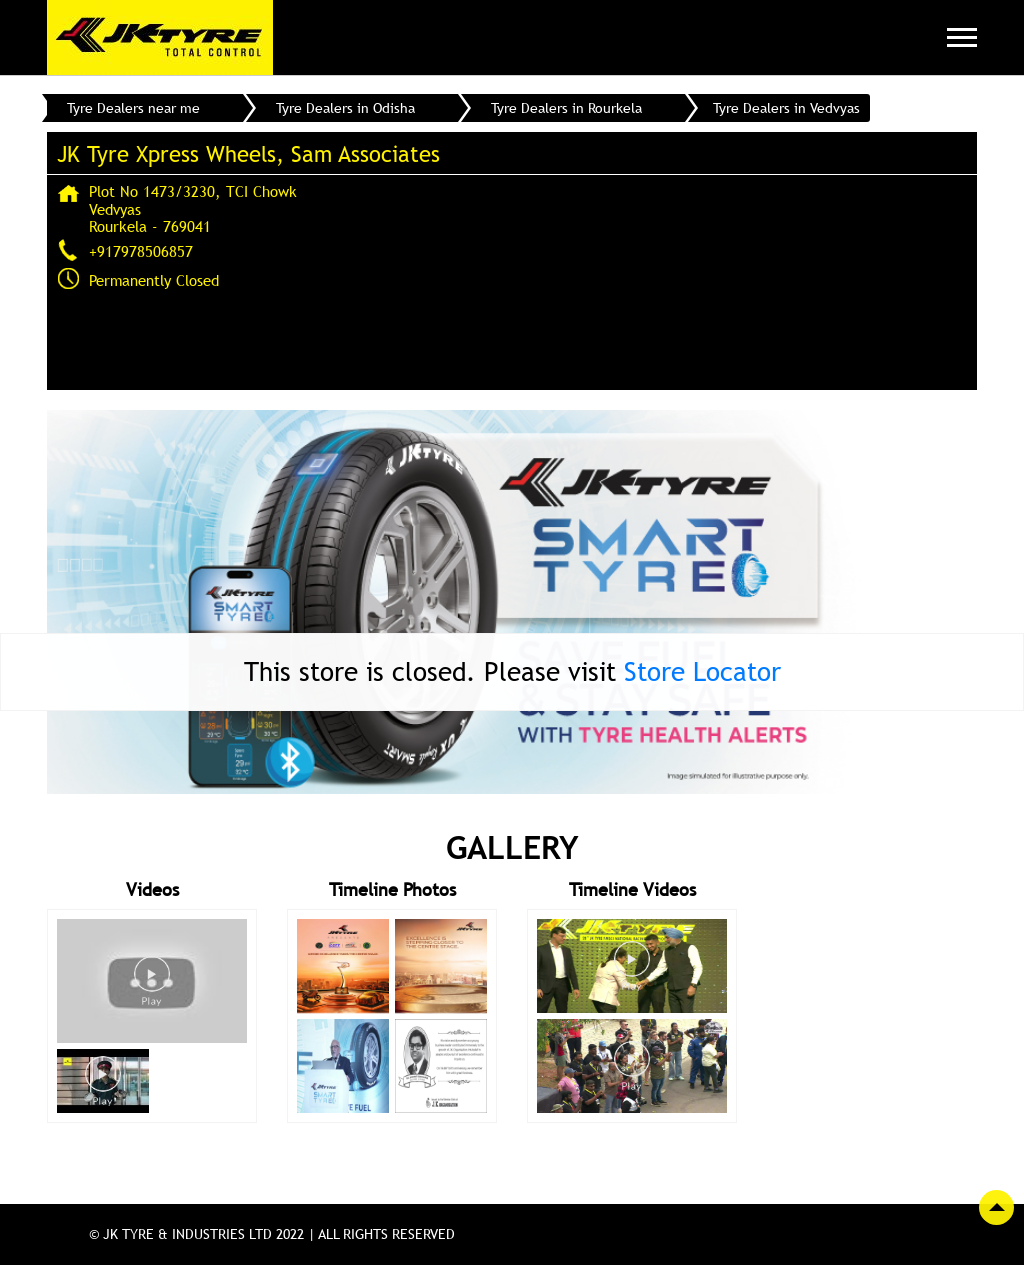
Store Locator (702, 671)
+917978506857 (141, 251)
